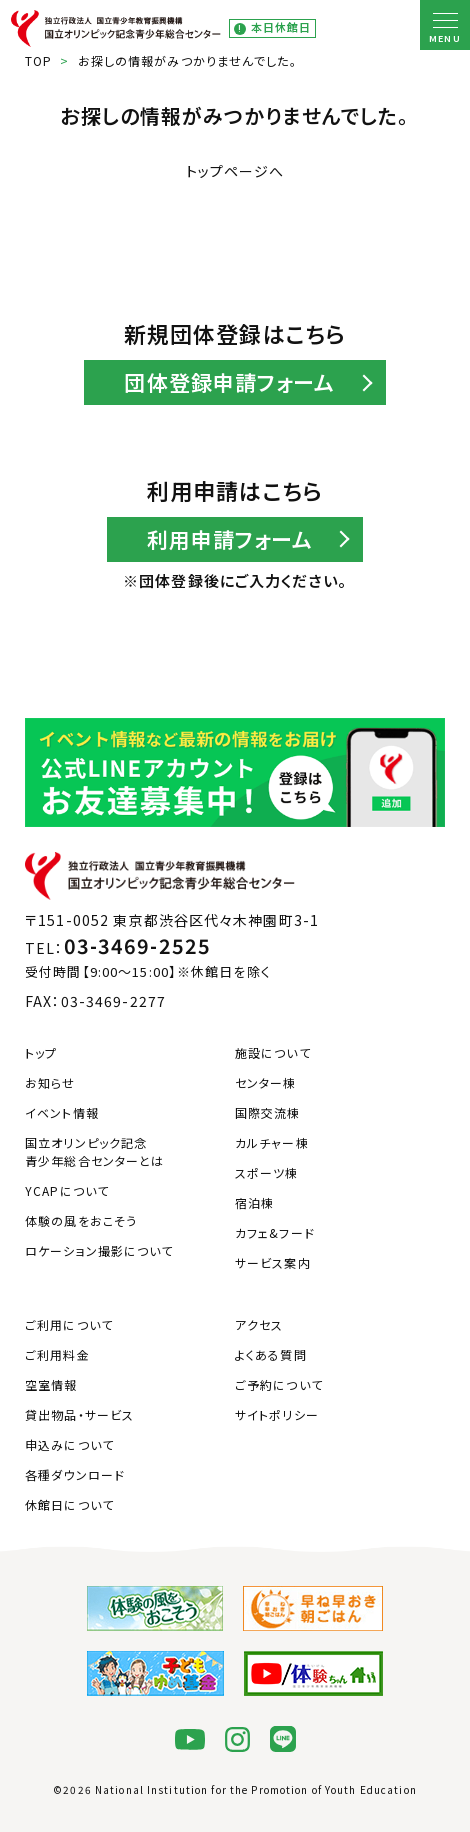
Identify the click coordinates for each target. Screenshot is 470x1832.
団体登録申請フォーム (229, 382)
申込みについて (69, 1444)
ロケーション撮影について (99, 1250)
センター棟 (266, 1082)
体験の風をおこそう (81, 1220)
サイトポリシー (277, 1414)
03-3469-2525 (137, 945)
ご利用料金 (57, 1354)
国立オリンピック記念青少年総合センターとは (94, 1151)
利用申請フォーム (230, 539)
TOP (38, 60)
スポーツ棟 (267, 1172)
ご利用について (69, 1324)
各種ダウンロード (75, 1474)
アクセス (259, 1324)
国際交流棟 (268, 1112)
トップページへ (235, 171)
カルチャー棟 (272, 1142)
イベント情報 (62, 1112)
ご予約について (279, 1384)
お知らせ (50, 1082)
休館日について (69, 1504)
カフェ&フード (275, 1232)
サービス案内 (273, 1262)
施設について (273, 1052)
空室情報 (51, 1384)
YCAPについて (67, 1190)
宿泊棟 (254, 1202)
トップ (41, 1052)
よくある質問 (271, 1354)
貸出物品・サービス (79, 1414)
